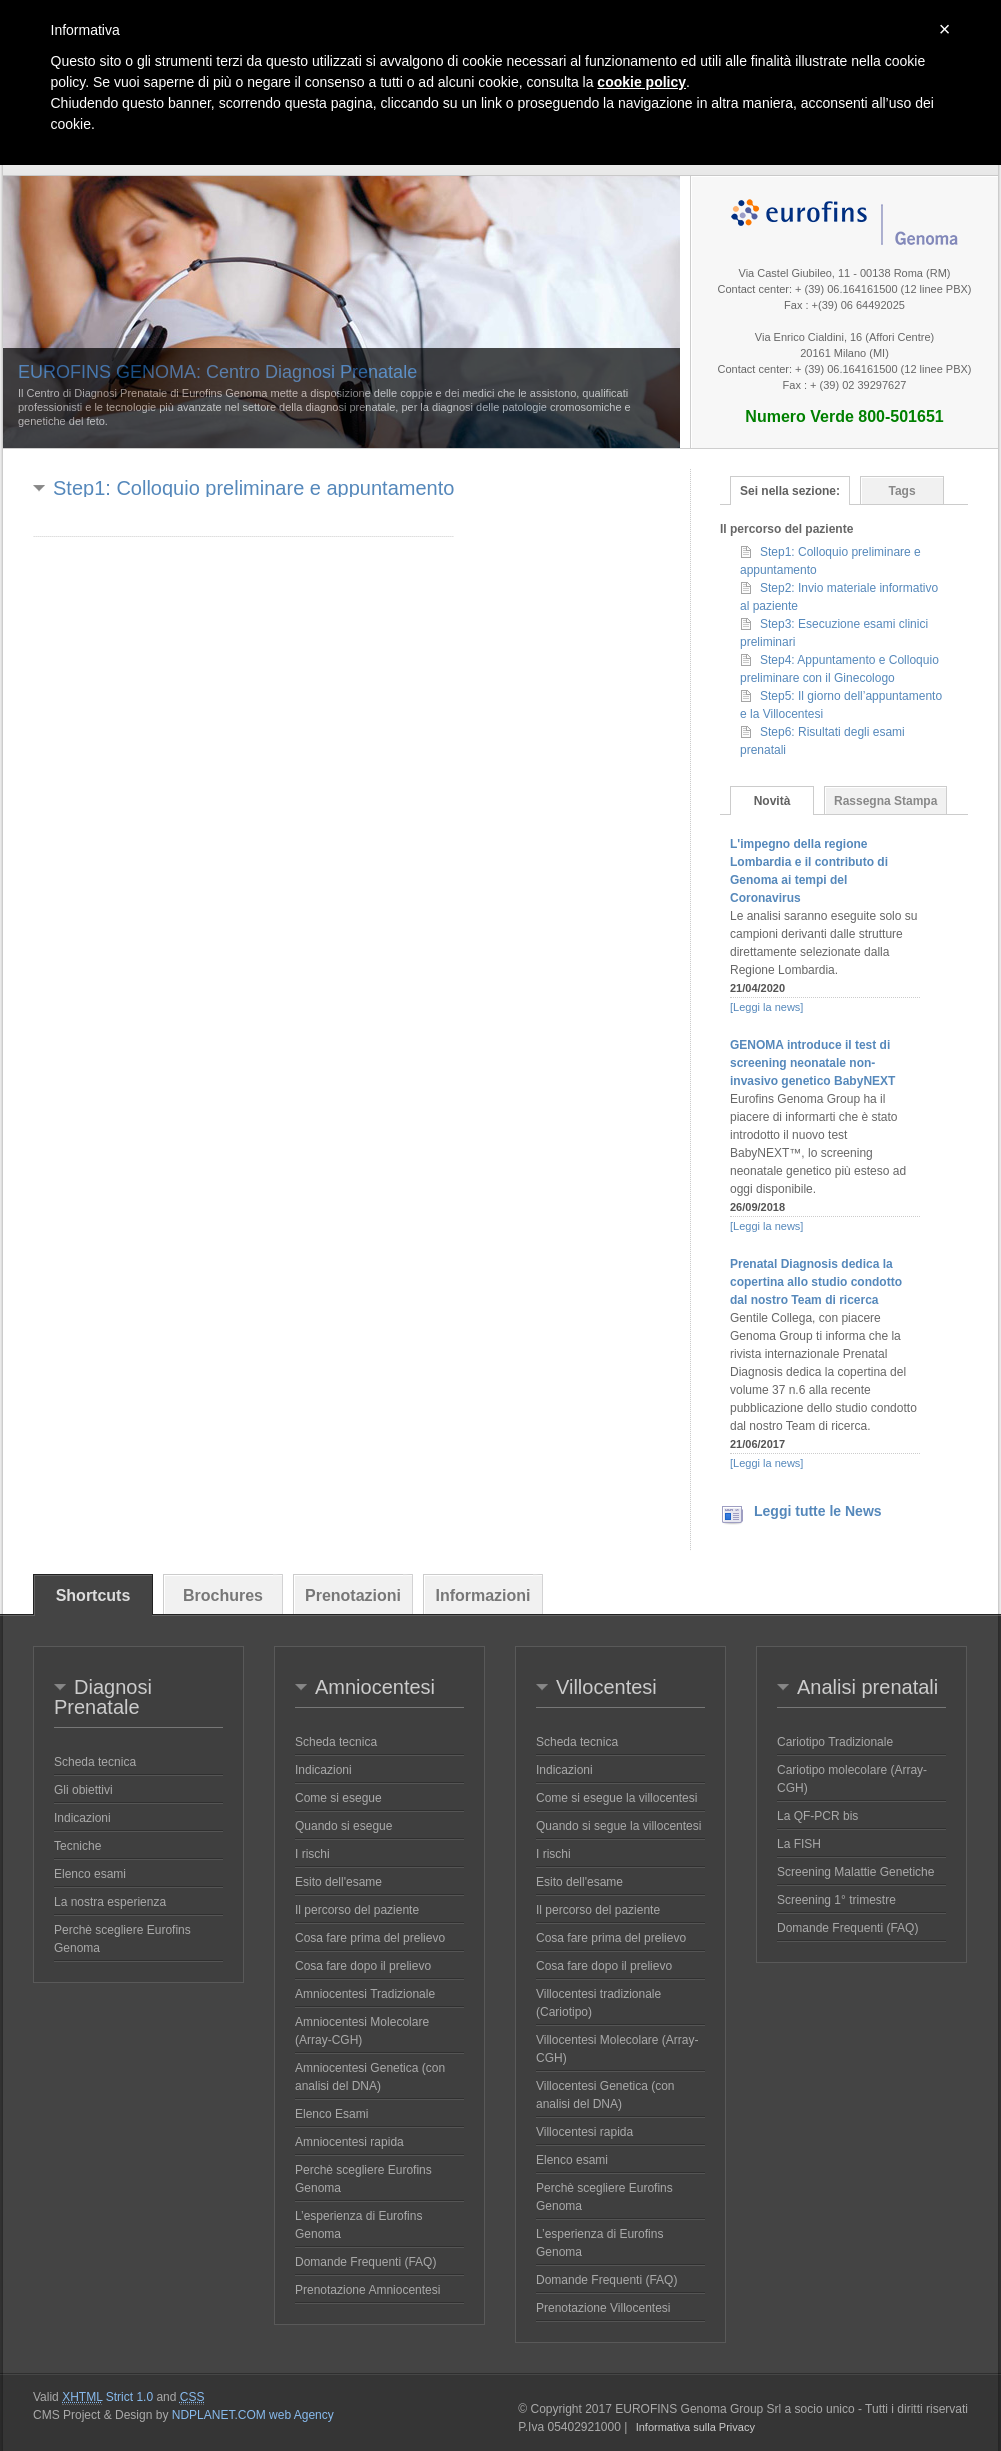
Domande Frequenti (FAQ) (365, 2262)
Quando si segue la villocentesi (618, 1826)
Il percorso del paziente (357, 1910)
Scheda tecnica (95, 1762)
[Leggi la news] (766, 1007)
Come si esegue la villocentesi (616, 1798)
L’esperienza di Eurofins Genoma (358, 2225)
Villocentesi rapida (584, 2132)
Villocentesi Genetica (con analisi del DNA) (605, 2095)
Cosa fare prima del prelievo (370, 1938)
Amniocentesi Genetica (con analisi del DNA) (370, 2077)
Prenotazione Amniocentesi (367, 2290)
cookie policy (641, 82)
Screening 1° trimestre (836, 1900)
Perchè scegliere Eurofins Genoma (122, 1939)
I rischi (312, 1854)
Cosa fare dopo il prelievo (363, 1966)
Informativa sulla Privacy (695, 2427)
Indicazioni (82, 1818)
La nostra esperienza (110, 1902)
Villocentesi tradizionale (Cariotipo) (598, 2003)
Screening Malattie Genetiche (855, 1872)
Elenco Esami (331, 2114)
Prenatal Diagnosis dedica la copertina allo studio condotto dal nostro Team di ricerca (816, 1282)
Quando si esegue (343, 1826)
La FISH (799, 1844)
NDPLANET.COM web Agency (253, 2415)
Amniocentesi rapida (349, 2142)
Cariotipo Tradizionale (835, 1742)
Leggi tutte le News (818, 1511)
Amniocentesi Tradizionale (365, 1994)
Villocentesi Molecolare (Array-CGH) (617, 2049)
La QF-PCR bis (817, 1816)
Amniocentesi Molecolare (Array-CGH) (362, 2031)
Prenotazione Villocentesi (603, 2308)
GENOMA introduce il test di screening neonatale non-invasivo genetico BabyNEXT (812, 1063)
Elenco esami (90, 1874)
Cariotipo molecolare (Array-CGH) (852, 1779)
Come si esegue (338, 1798)
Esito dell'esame (338, 1882)
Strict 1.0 (107, 2397)
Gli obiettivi (83, 1790)
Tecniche (77, 1846)
